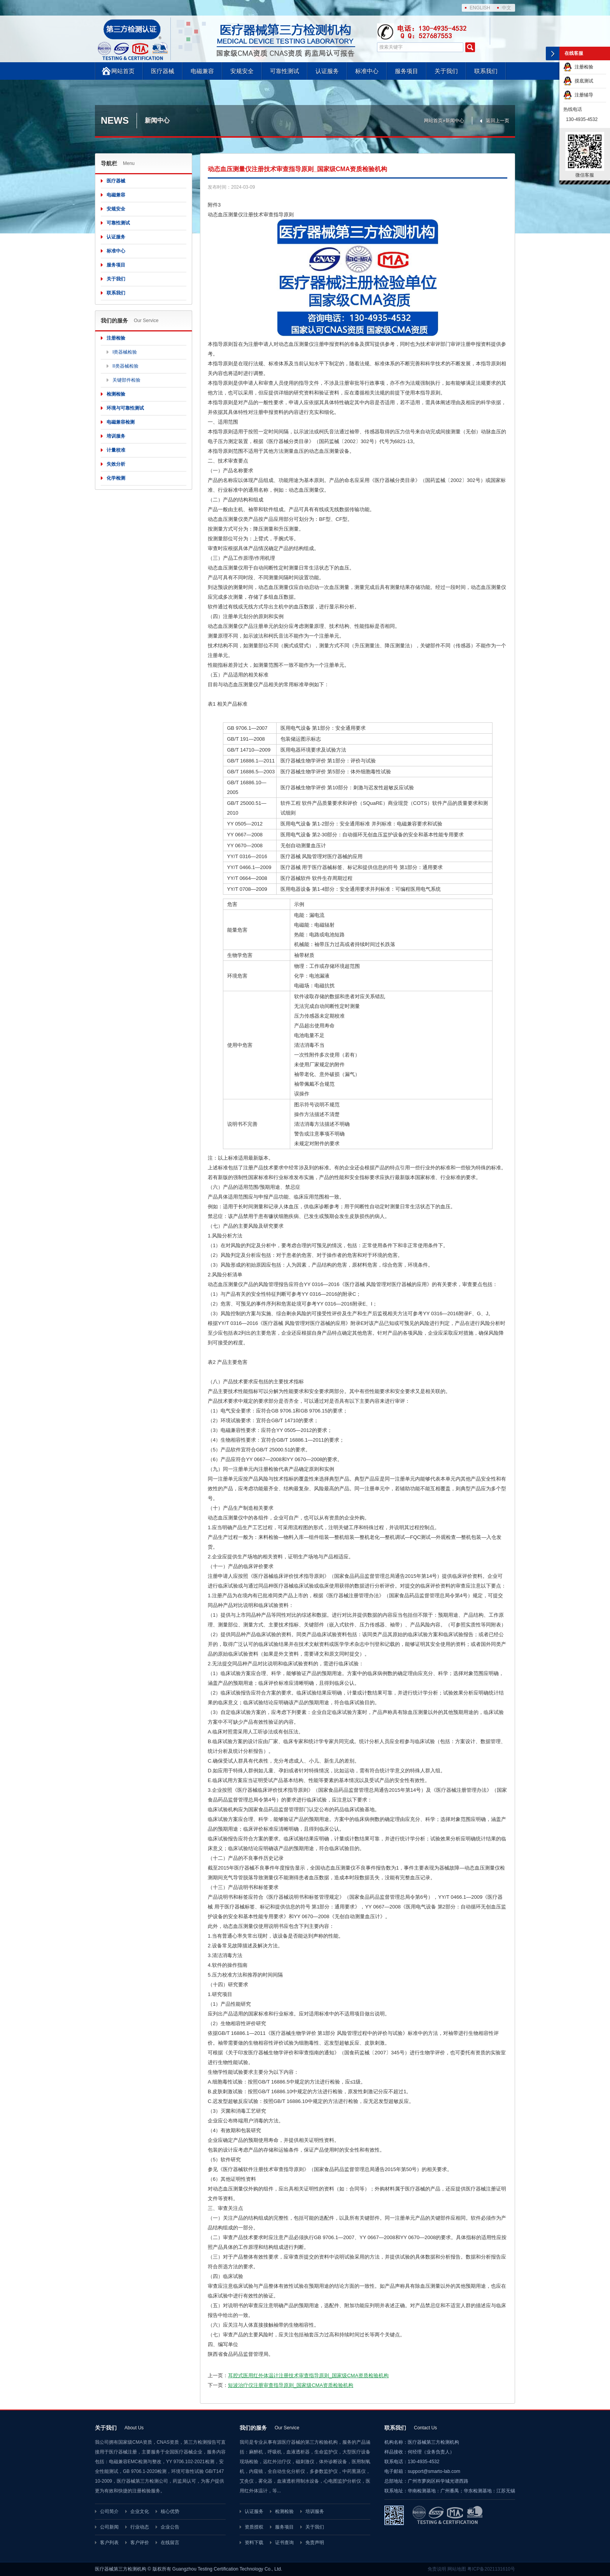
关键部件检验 (126, 380)
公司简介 (109, 2511)
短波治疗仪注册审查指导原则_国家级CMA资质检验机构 (290, 2385)
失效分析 (116, 464)
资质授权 (254, 2527)
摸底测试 (578, 81)
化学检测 (116, 478)
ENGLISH (480, 8)
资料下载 (254, 2542)
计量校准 (116, 450)
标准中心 (367, 71)
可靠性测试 (284, 71)
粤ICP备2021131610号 (491, 2569)
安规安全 (242, 71)
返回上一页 (497, 120)
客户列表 (109, 2542)
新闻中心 (454, 120)
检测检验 (116, 394)
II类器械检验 (125, 366)
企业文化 (139, 2511)
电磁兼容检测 (121, 422)
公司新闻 (109, 2527)
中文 (506, 8)
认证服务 (327, 71)
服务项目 (406, 71)
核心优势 (170, 2511)
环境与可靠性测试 (125, 408)
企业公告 (170, 2527)
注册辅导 (578, 95)
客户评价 (139, 2542)
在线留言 (170, 2542)
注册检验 (116, 338)
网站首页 (123, 71)
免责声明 (314, 2542)
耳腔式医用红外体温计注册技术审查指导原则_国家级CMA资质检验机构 (308, 2375)
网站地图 (456, 2569)
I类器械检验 (124, 352)
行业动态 (139, 2527)
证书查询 (284, 2542)
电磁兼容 (202, 71)
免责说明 (437, 2569)
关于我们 (446, 71)
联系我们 (486, 71)
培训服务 (116, 436)
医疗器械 (162, 71)
